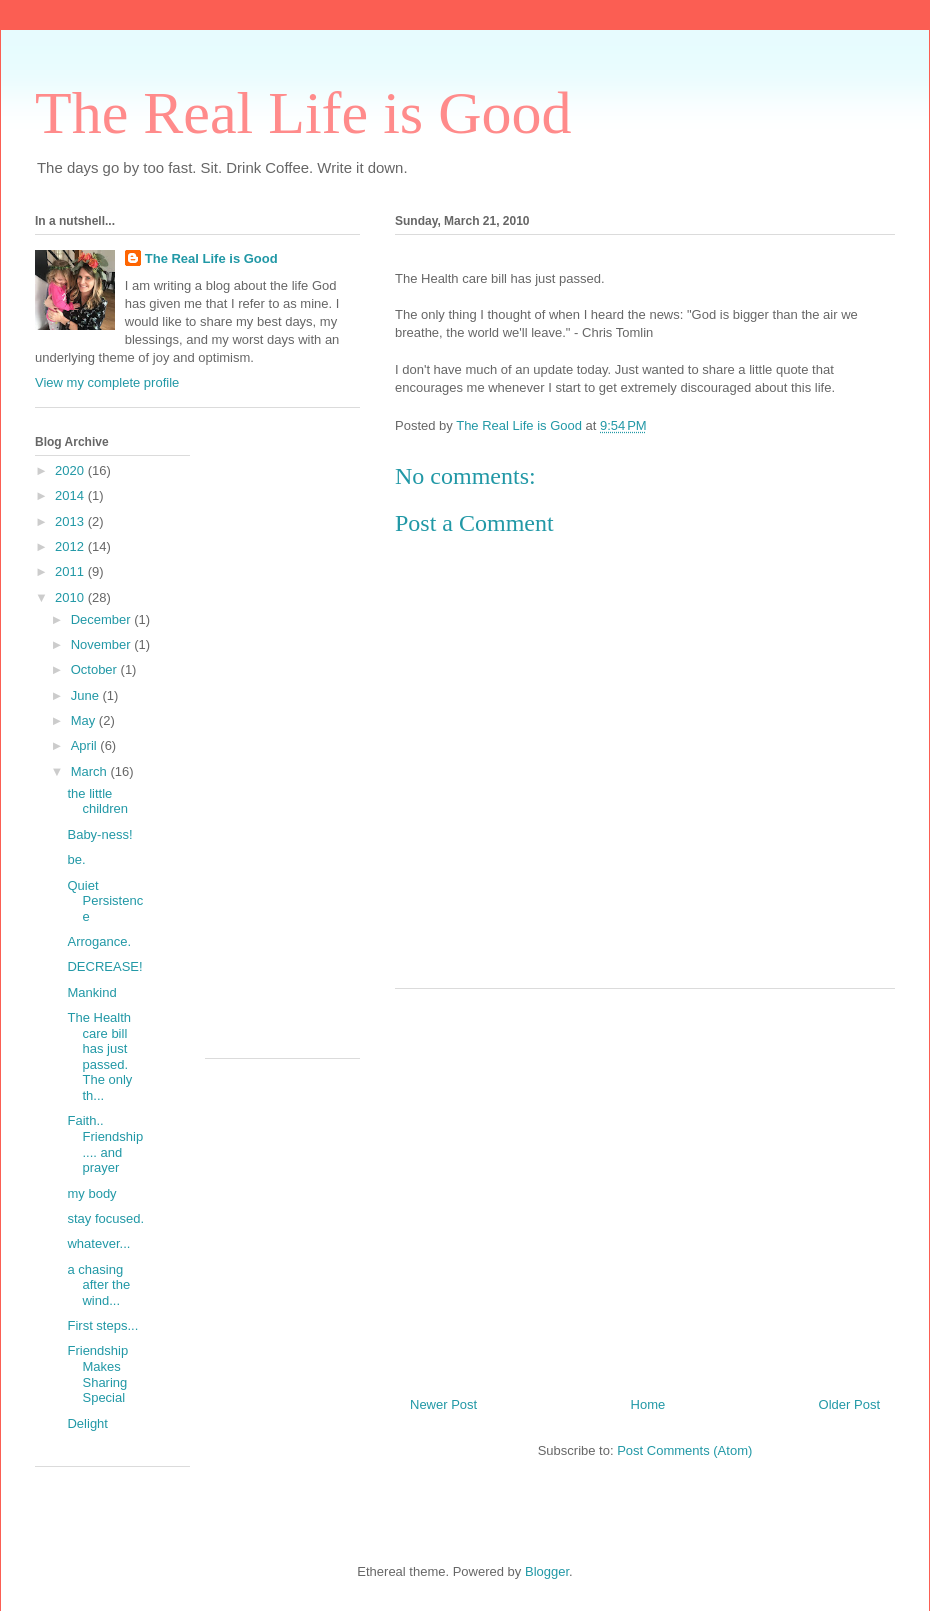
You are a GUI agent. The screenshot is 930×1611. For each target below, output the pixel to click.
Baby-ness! (99, 834)
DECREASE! (104, 966)
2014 (71, 495)
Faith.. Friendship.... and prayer (105, 1144)
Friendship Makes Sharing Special (97, 1374)
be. (76, 859)
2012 (71, 546)
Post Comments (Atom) (684, 1450)
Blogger (547, 1571)
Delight (87, 1423)
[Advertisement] (645, 1185)
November (103, 644)
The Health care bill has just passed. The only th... (99, 1056)
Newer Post (443, 1404)
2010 (71, 597)
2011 (71, 571)
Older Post (849, 1404)
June (87, 695)
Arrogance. (99, 941)
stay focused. (105, 1218)
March (91, 771)
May (85, 720)
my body (91, 1193)
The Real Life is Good (303, 113)
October (96, 669)
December (103, 619)
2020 (71, 470)
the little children (97, 801)
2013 (71, 521)
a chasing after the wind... (98, 1285)
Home (648, 1404)
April (86, 745)
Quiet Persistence (105, 901)
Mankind (91, 992)
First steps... (102, 1325)
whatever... (98, 1243)
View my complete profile (107, 382)
